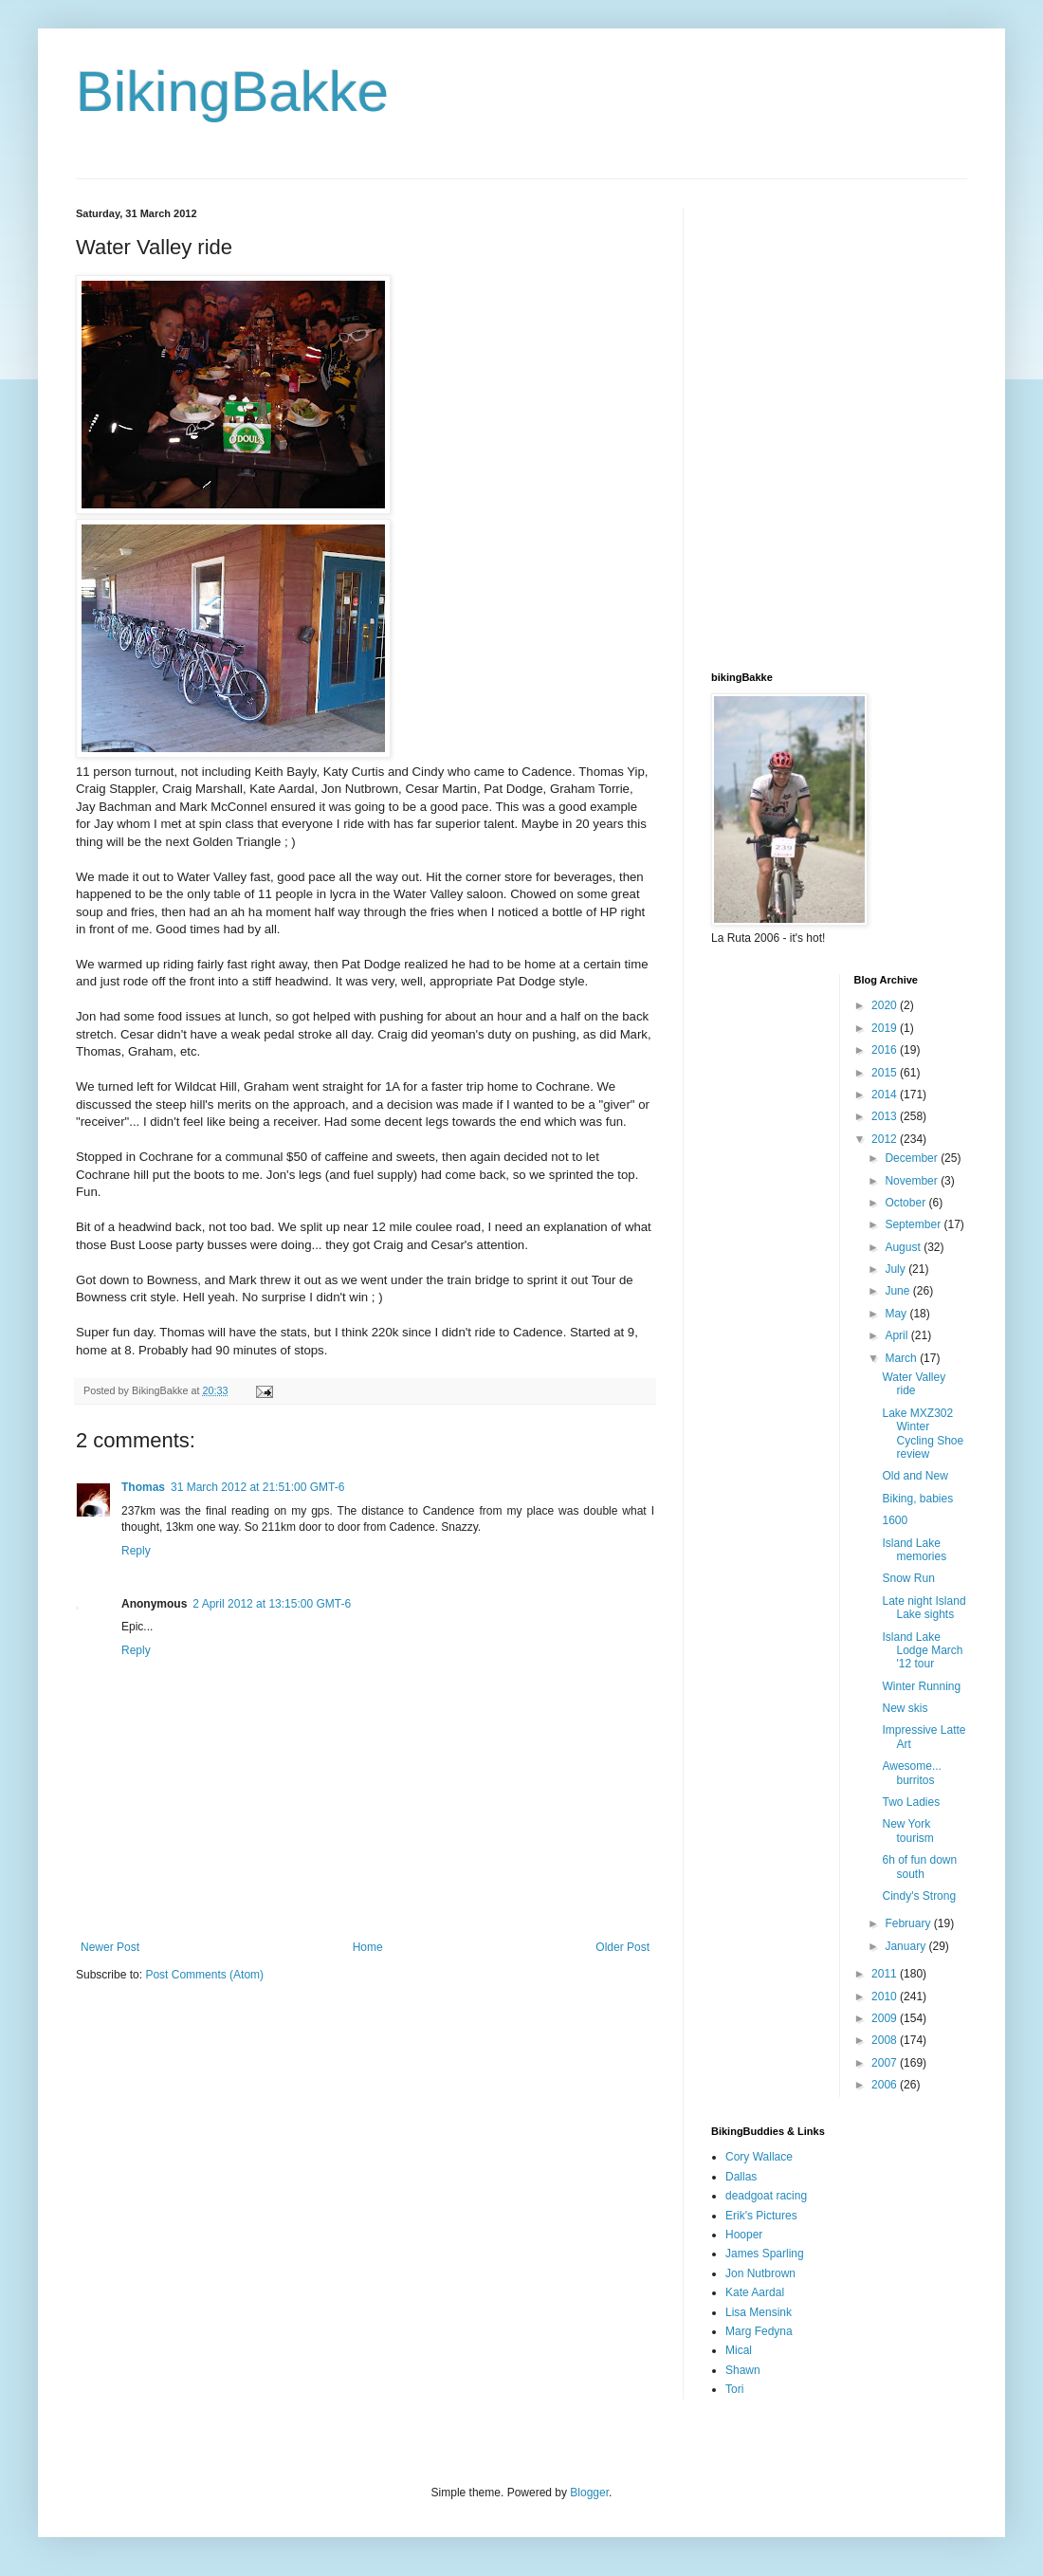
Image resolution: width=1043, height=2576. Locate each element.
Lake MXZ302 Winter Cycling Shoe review (922, 1434)
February (909, 1923)
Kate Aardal (754, 2292)
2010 (885, 1996)
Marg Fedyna (759, 2331)
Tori (734, 2389)
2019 (885, 1028)
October (906, 1202)
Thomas (143, 1487)
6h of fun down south (919, 1866)
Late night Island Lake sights (923, 1607)
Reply (136, 1550)
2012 (885, 1139)
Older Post (622, 1947)
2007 (885, 2063)
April (897, 1335)
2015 (885, 1072)
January (906, 1946)
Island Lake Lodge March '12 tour (922, 1650)
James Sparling (764, 2253)
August (904, 1247)
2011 (885, 1973)
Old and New (914, 1475)
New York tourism (907, 1830)
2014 (885, 1094)
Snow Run (908, 1578)
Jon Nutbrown (760, 2273)
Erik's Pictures (761, 2215)
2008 (885, 2040)
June (898, 1290)
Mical (738, 2350)
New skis (904, 1708)
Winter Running (921, 1686)
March (902, 1358)
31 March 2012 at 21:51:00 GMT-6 (257, 1487)
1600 (894, 1520)
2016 (885, 1050)
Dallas (741, 2176)
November (913, 1180)
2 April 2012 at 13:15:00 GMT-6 (271, 1603)
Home (368, 1947)
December (913, 1158)
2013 (885, 1116)
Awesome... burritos (911, 1772)
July (896, 1269)
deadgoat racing (766, 2195)
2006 (885, 2084)
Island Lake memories (914, 1549)
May (897, 1313)
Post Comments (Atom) (204, 1974)
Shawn (742, 2370)
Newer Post (110, 1947)
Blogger (589, 2492)
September (914, 1224)
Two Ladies (911, 1802)
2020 (885, 1005)
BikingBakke (232, 91)
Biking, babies (917, 1498)
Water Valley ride (913, 1384)
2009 (885, 2018)
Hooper (743, 2234)
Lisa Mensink (758, 2312)
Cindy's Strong (919, 1896)
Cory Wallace (759, 2156)
